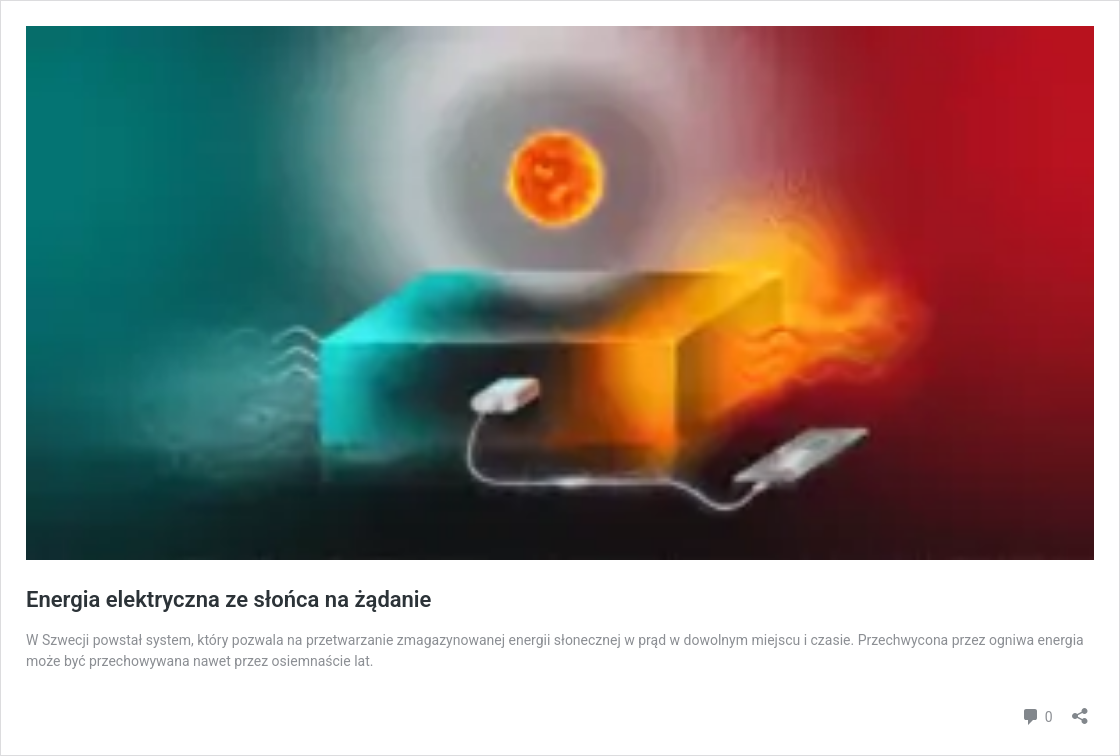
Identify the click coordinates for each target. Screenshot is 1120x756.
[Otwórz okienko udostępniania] (1080, 709)
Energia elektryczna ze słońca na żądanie (228, 599)
